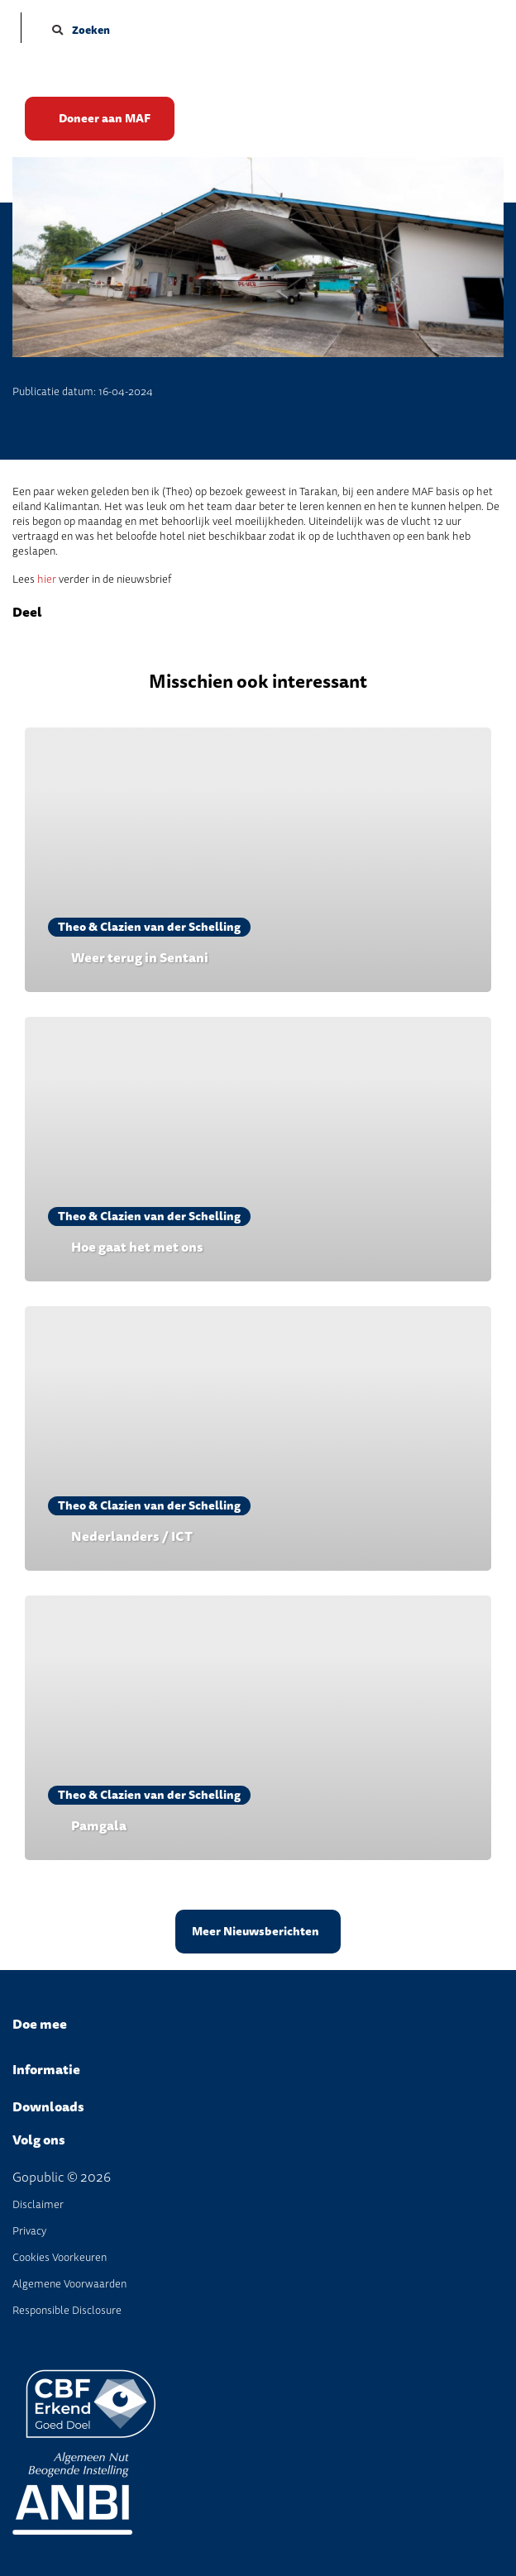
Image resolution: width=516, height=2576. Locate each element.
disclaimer (38, 2204)
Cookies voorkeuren (59, 2257)
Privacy (29, 2231)
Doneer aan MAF (104, 118)
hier (46, 579)
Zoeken (81, 30)
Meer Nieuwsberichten (255, 1931)
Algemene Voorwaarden (69, 2284)
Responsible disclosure (67, 2310)
